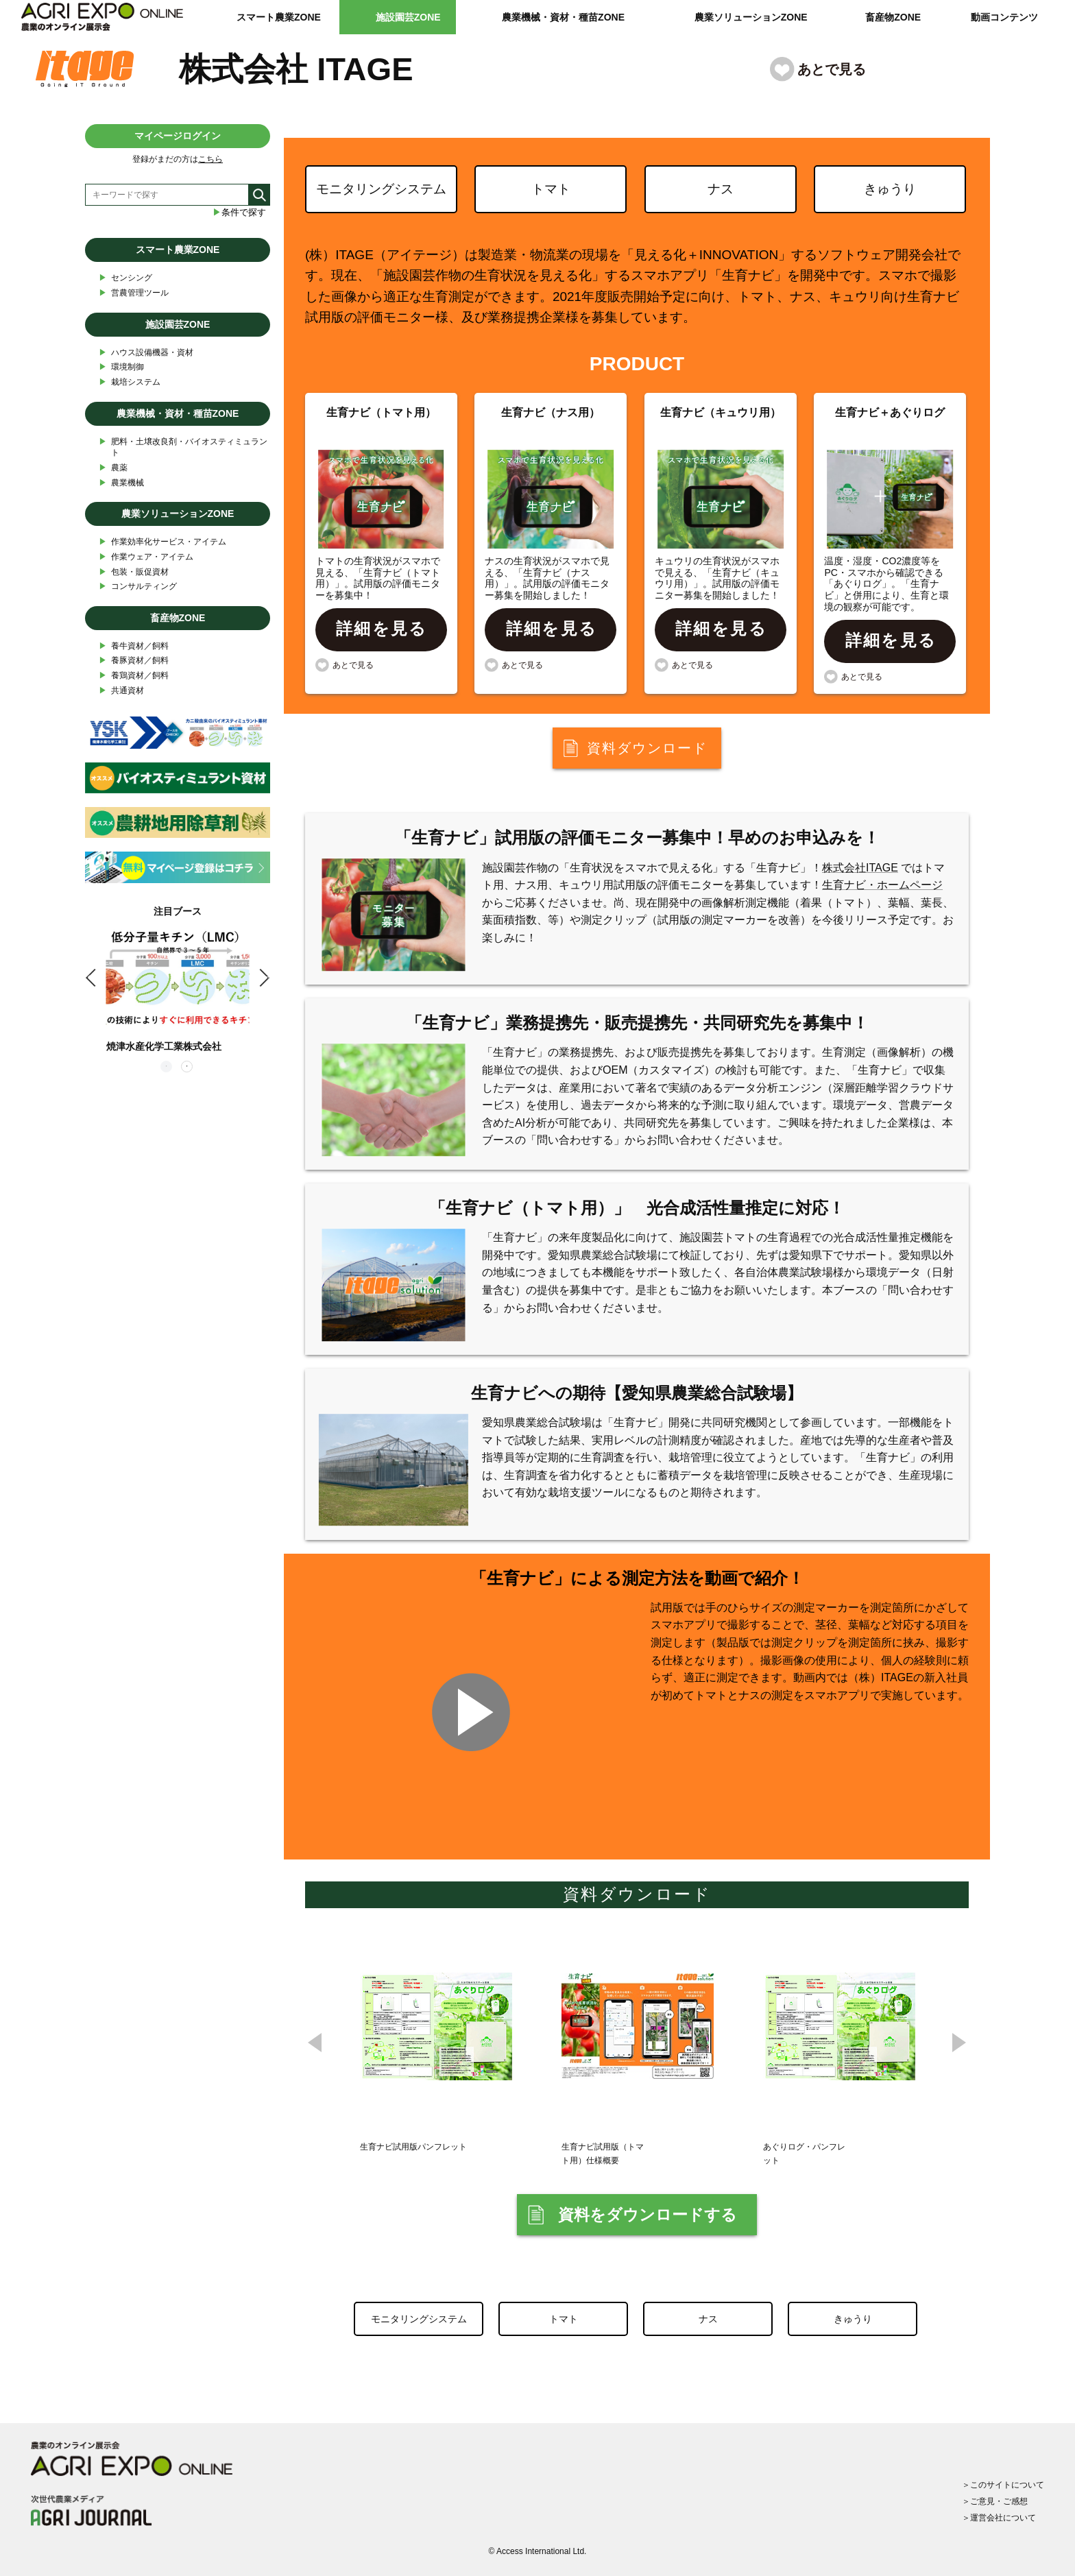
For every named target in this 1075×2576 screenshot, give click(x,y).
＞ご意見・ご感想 (995, 2501)
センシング (125, 278)
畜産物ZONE (893, 17)
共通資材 (121, 691)
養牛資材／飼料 (134, 646)
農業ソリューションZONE (751, 17)
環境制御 (121, 367)
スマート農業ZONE (279, 17)
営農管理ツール (134, 293)
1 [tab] (167, 1067)
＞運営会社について (999, 2518)
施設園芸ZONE (408, 17)
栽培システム (129, 382)
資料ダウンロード (647, 748)
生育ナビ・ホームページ (882, 885)
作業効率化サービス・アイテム (162, 542)
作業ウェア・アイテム (146, 557)
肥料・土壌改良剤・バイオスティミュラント (183, 447)
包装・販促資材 (134, 572)
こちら (210, 159)
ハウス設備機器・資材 (146, 353)
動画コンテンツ (1004, 17)
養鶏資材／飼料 (134, 676)
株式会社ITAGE (860, 868)
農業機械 (121, 483)
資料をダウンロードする (647, 2215)
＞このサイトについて (1003, 2485)
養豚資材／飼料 (134, 660)
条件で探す (239, 212)
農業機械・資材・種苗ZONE (563, 17)
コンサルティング (138, 586)
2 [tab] (188, 1067)
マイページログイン (177, 135)
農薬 (113, 468)
